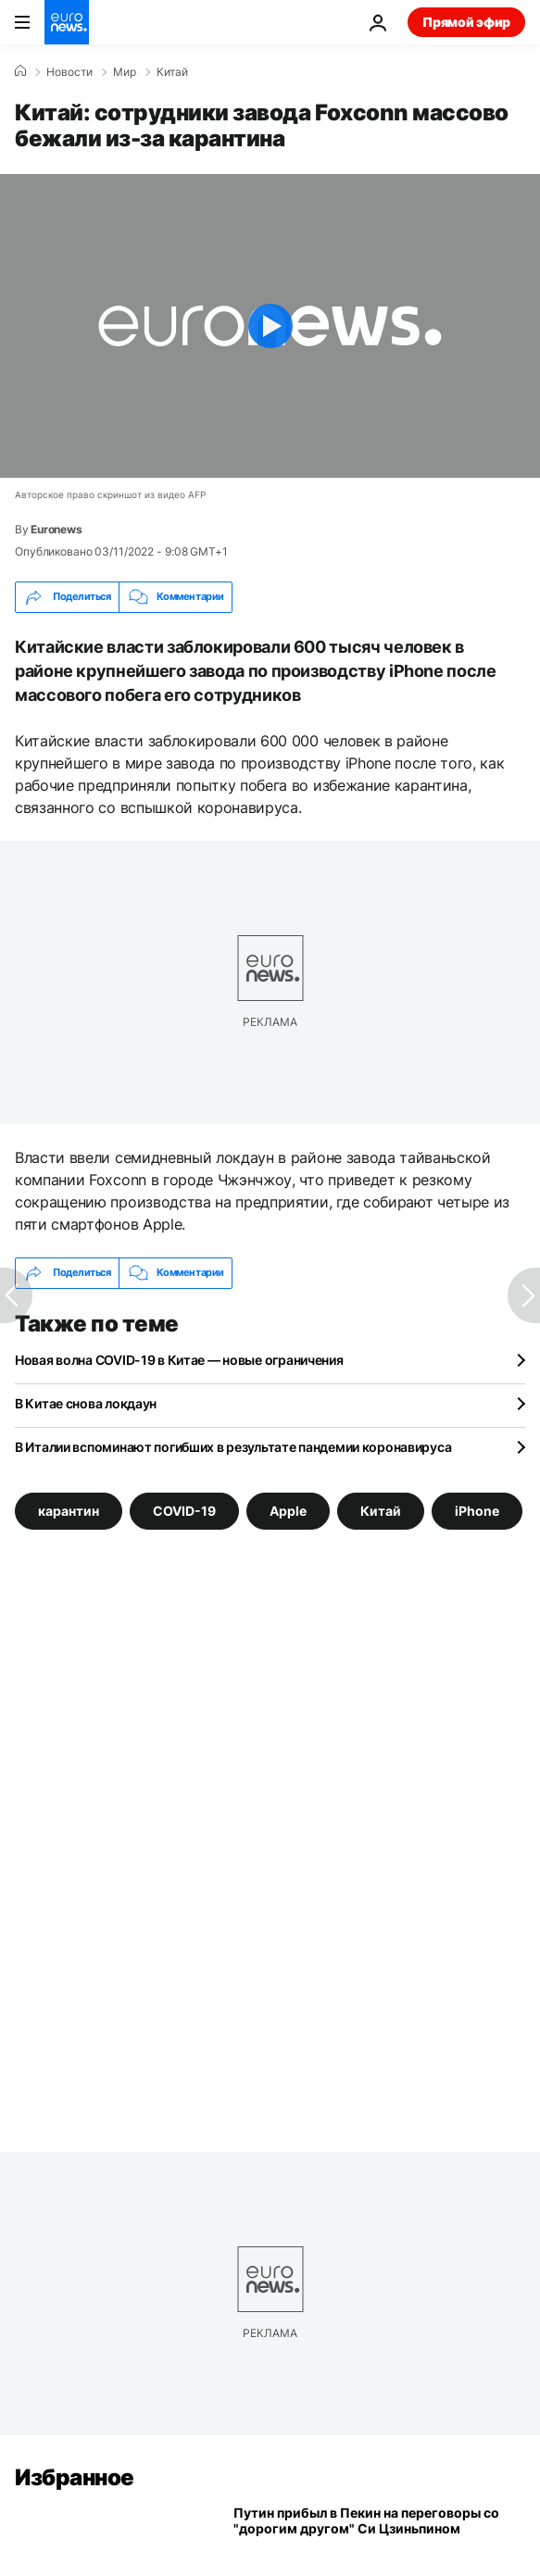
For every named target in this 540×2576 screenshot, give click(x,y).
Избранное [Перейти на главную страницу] (74, 2477)
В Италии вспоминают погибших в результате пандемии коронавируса (233, 1447)
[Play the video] (270, 326)
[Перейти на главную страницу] (66, 22)
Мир (124, 72)
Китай (172, 72)
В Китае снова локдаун (86, 1403)
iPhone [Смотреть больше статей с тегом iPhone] (477, 1511)
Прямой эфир (466, 22)
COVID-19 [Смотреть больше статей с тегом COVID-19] (184, 1511)
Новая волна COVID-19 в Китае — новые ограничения (179, 1360)
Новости (69, 72)
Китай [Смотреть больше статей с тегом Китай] (380, 1511)
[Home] (20, 71)
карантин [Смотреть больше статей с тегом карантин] (68, 1511)
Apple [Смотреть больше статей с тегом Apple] (288, 1511)
